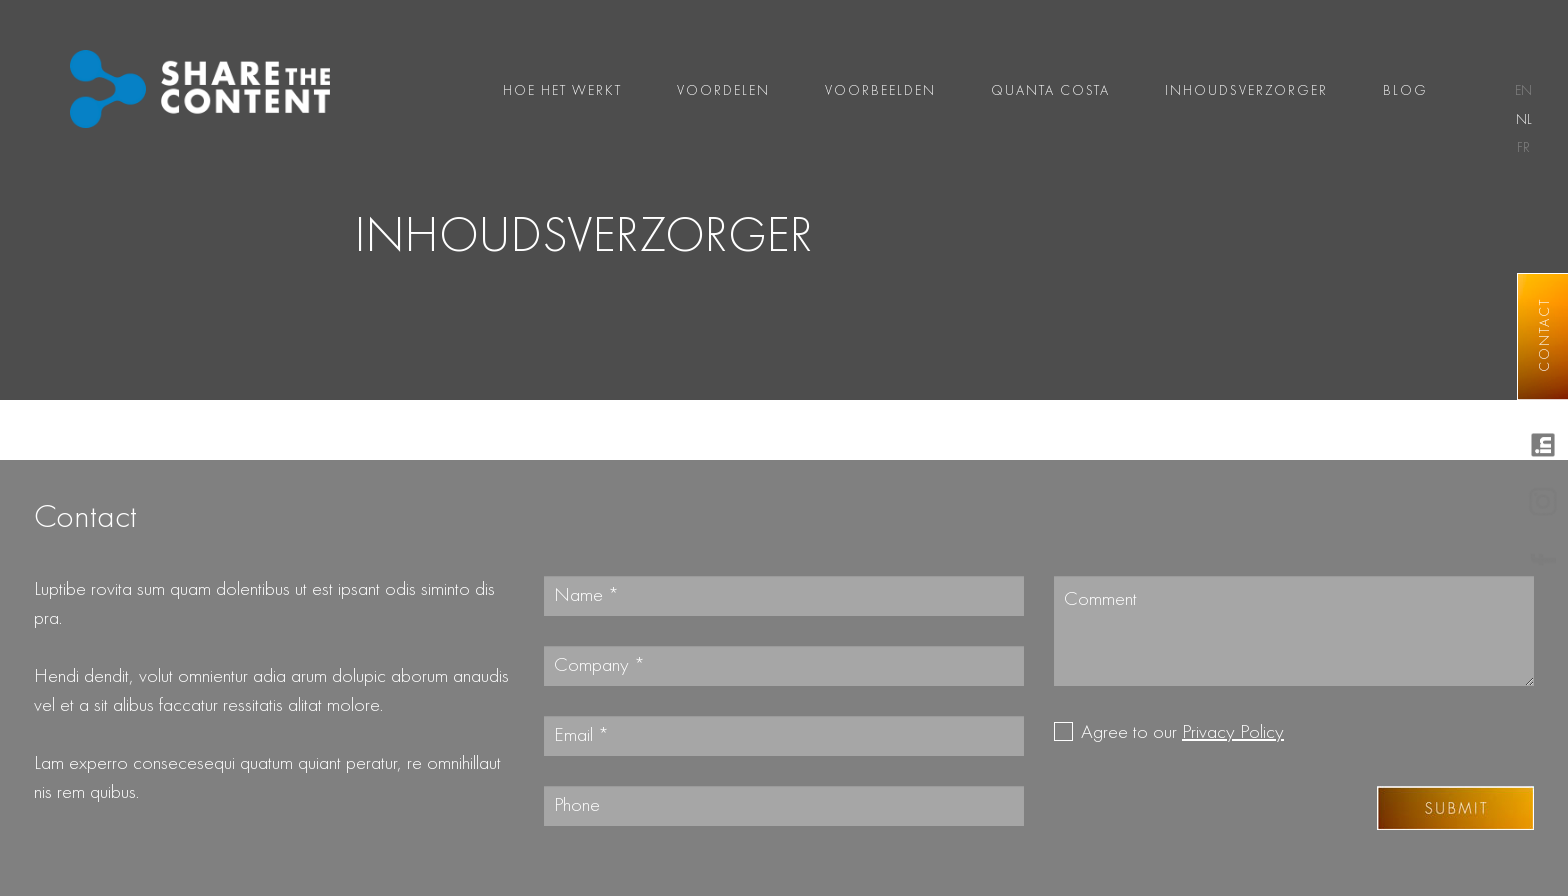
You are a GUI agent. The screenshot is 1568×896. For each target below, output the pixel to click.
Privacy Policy (1233, 733)
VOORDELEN (723, 91)
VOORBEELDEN (880, 91)
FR (1523, 148)
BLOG (1405, 91)
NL (1524, 120)
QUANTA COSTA (1050, 91)
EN (1523, 91)
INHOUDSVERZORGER (1246, 91)
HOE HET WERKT (562, 91)
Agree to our (1182, 733)
